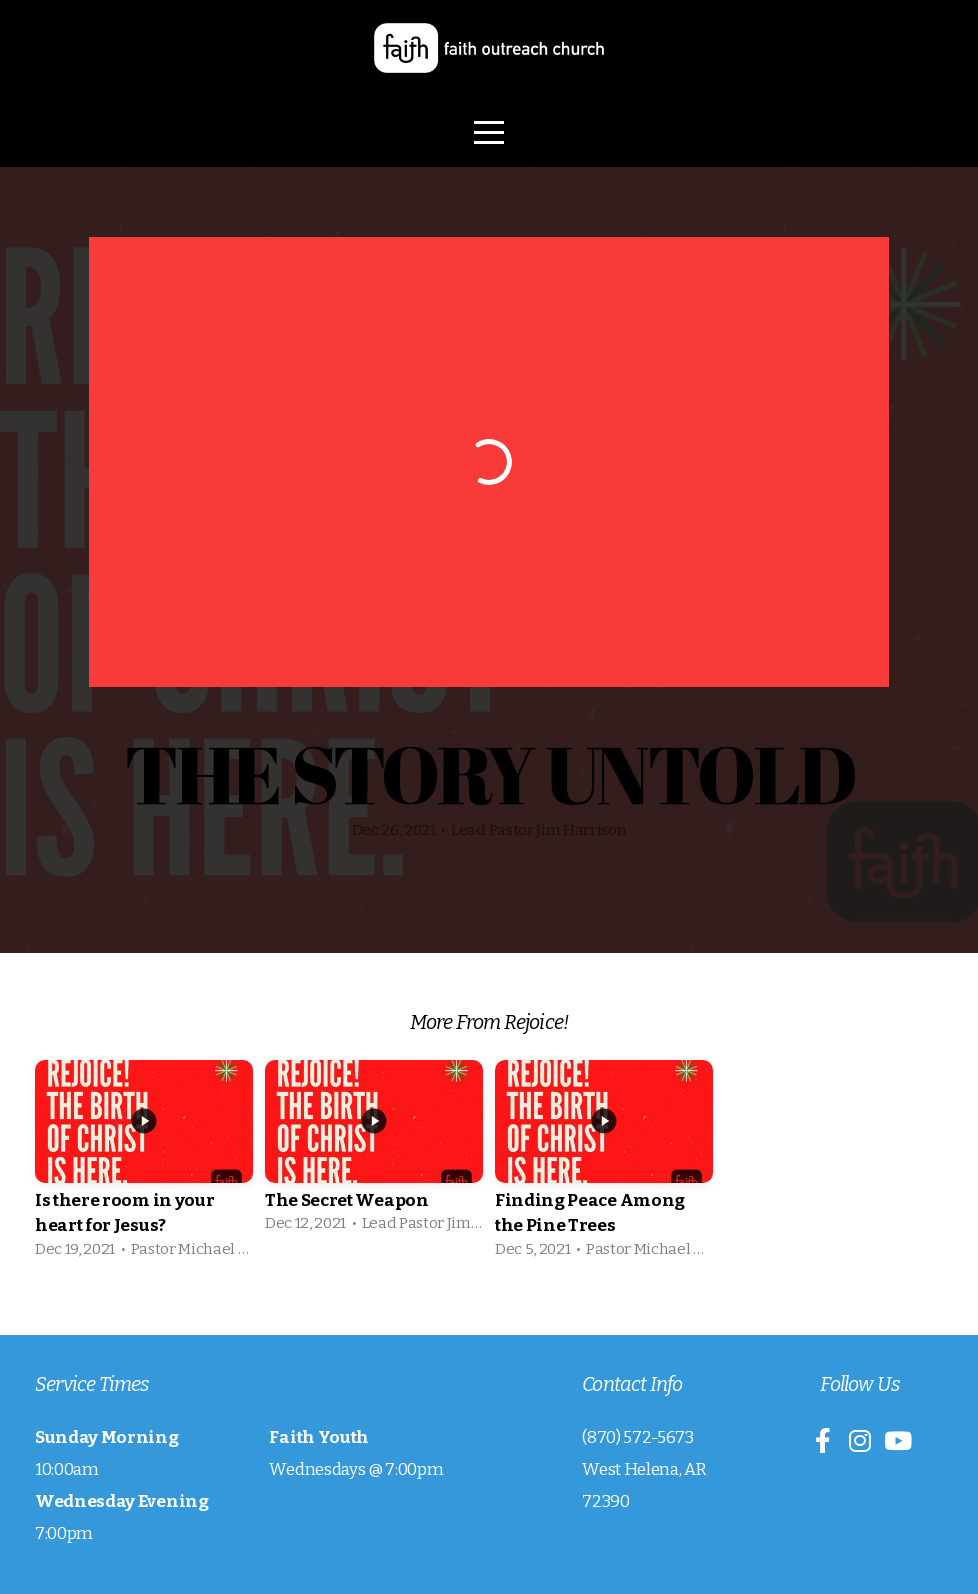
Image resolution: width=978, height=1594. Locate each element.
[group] (144, 1165)
